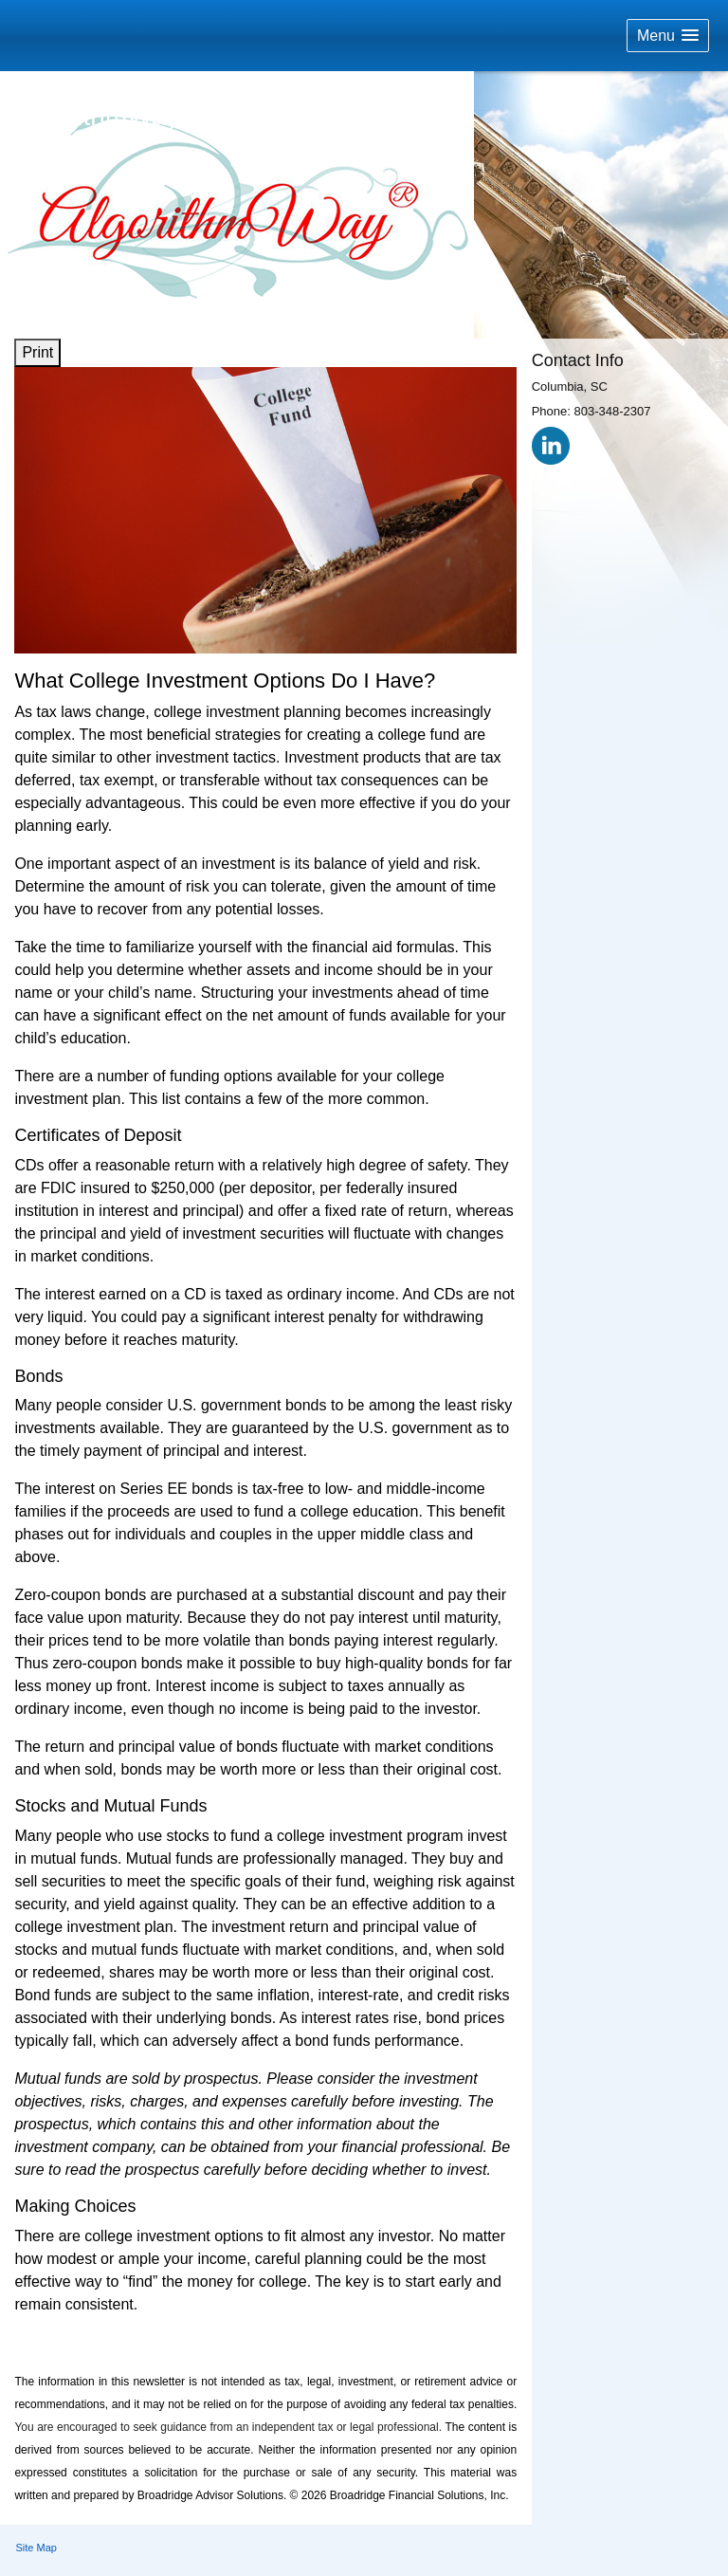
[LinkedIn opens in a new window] (551, 445)
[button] (668, 35)
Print (37, 352)
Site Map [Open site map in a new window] (36, 2547)
